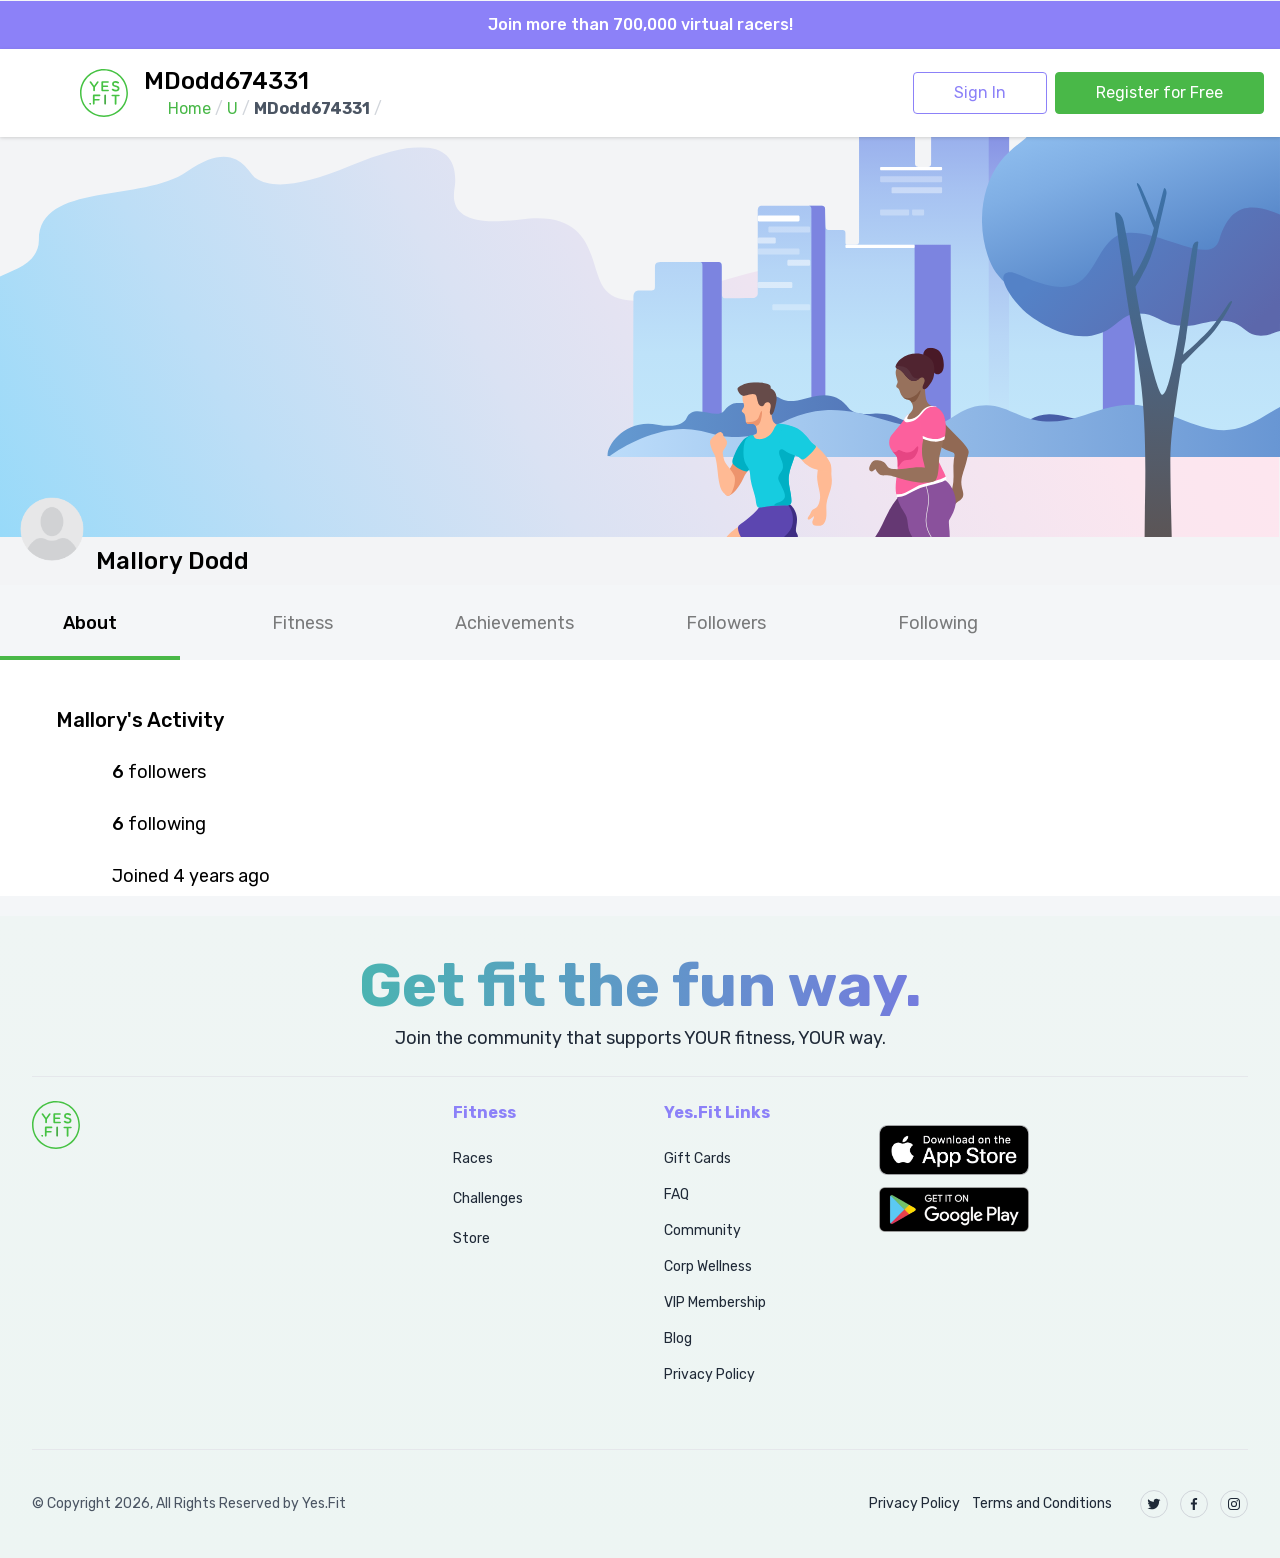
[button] (1063, 1150)
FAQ (676, 1194)
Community (702, 1230)
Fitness (302, 623)
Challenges (488, 1198)
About (90, 623)
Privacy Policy (709, 1374)
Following (938, 623)
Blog (678, 1338)
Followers (726, 623)
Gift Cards (697, 1158)
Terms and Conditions (1042, 1503)
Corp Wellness (708, 1266)
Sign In (980, 92)
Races (473, 1158)
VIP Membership (715, 1302)
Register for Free (1159, 92)
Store (471, 1238)
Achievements (514, 623)
